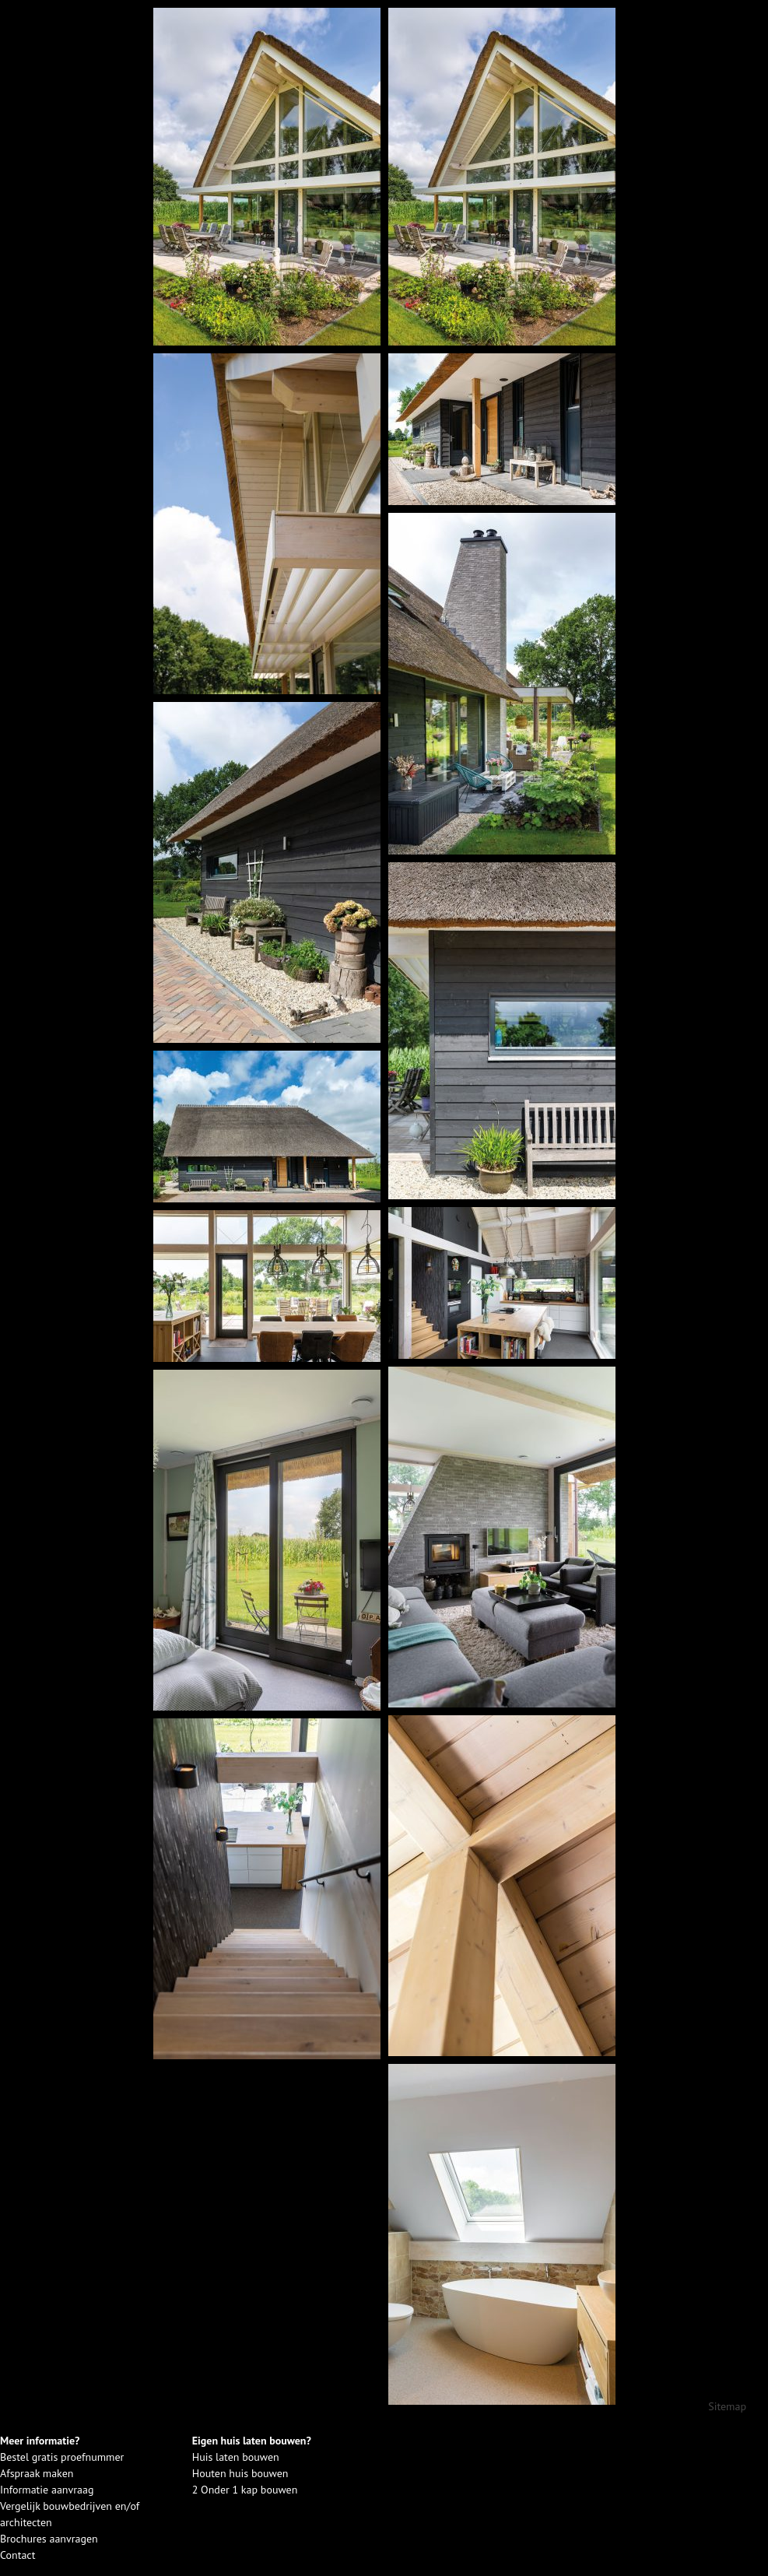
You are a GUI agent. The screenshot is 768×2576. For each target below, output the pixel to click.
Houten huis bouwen (240, 2473)
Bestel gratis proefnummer (62, 2457)
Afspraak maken (36, 2473)
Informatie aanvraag (46, 2490)
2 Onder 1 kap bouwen (245, 2490)
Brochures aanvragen (49, 2539)
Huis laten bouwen (235, 2457)
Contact (17, 2555)
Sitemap (727, 2406)
